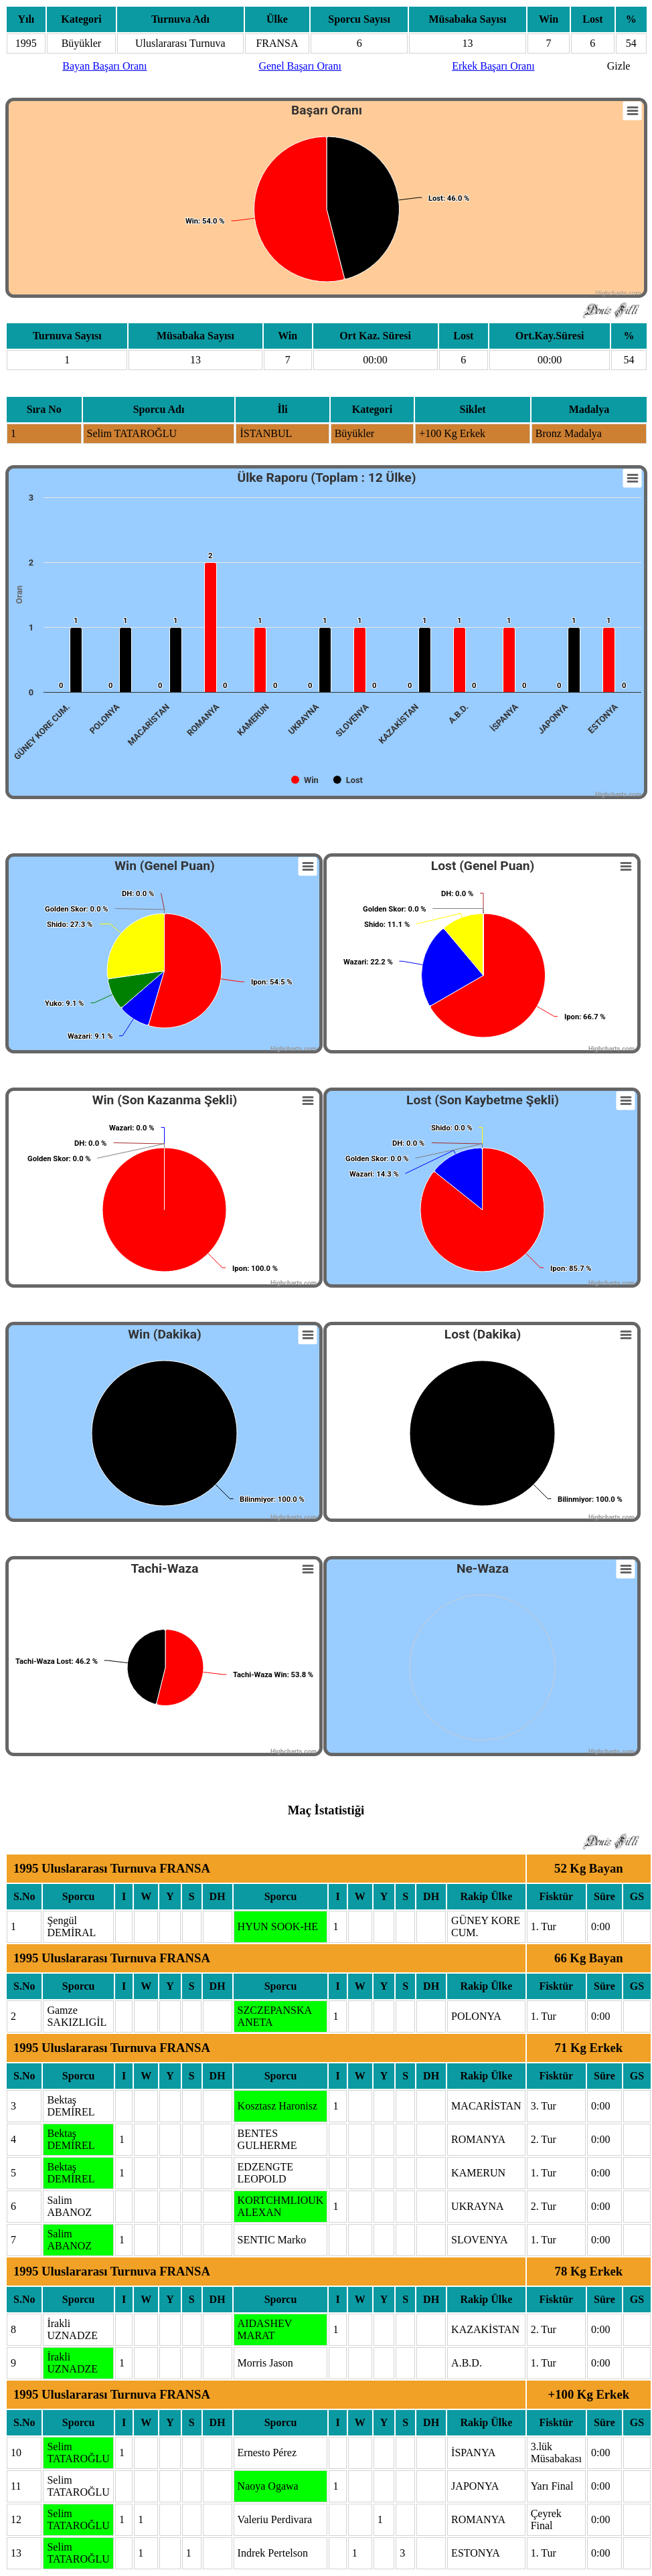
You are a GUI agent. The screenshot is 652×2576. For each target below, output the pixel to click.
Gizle (619, 66)
